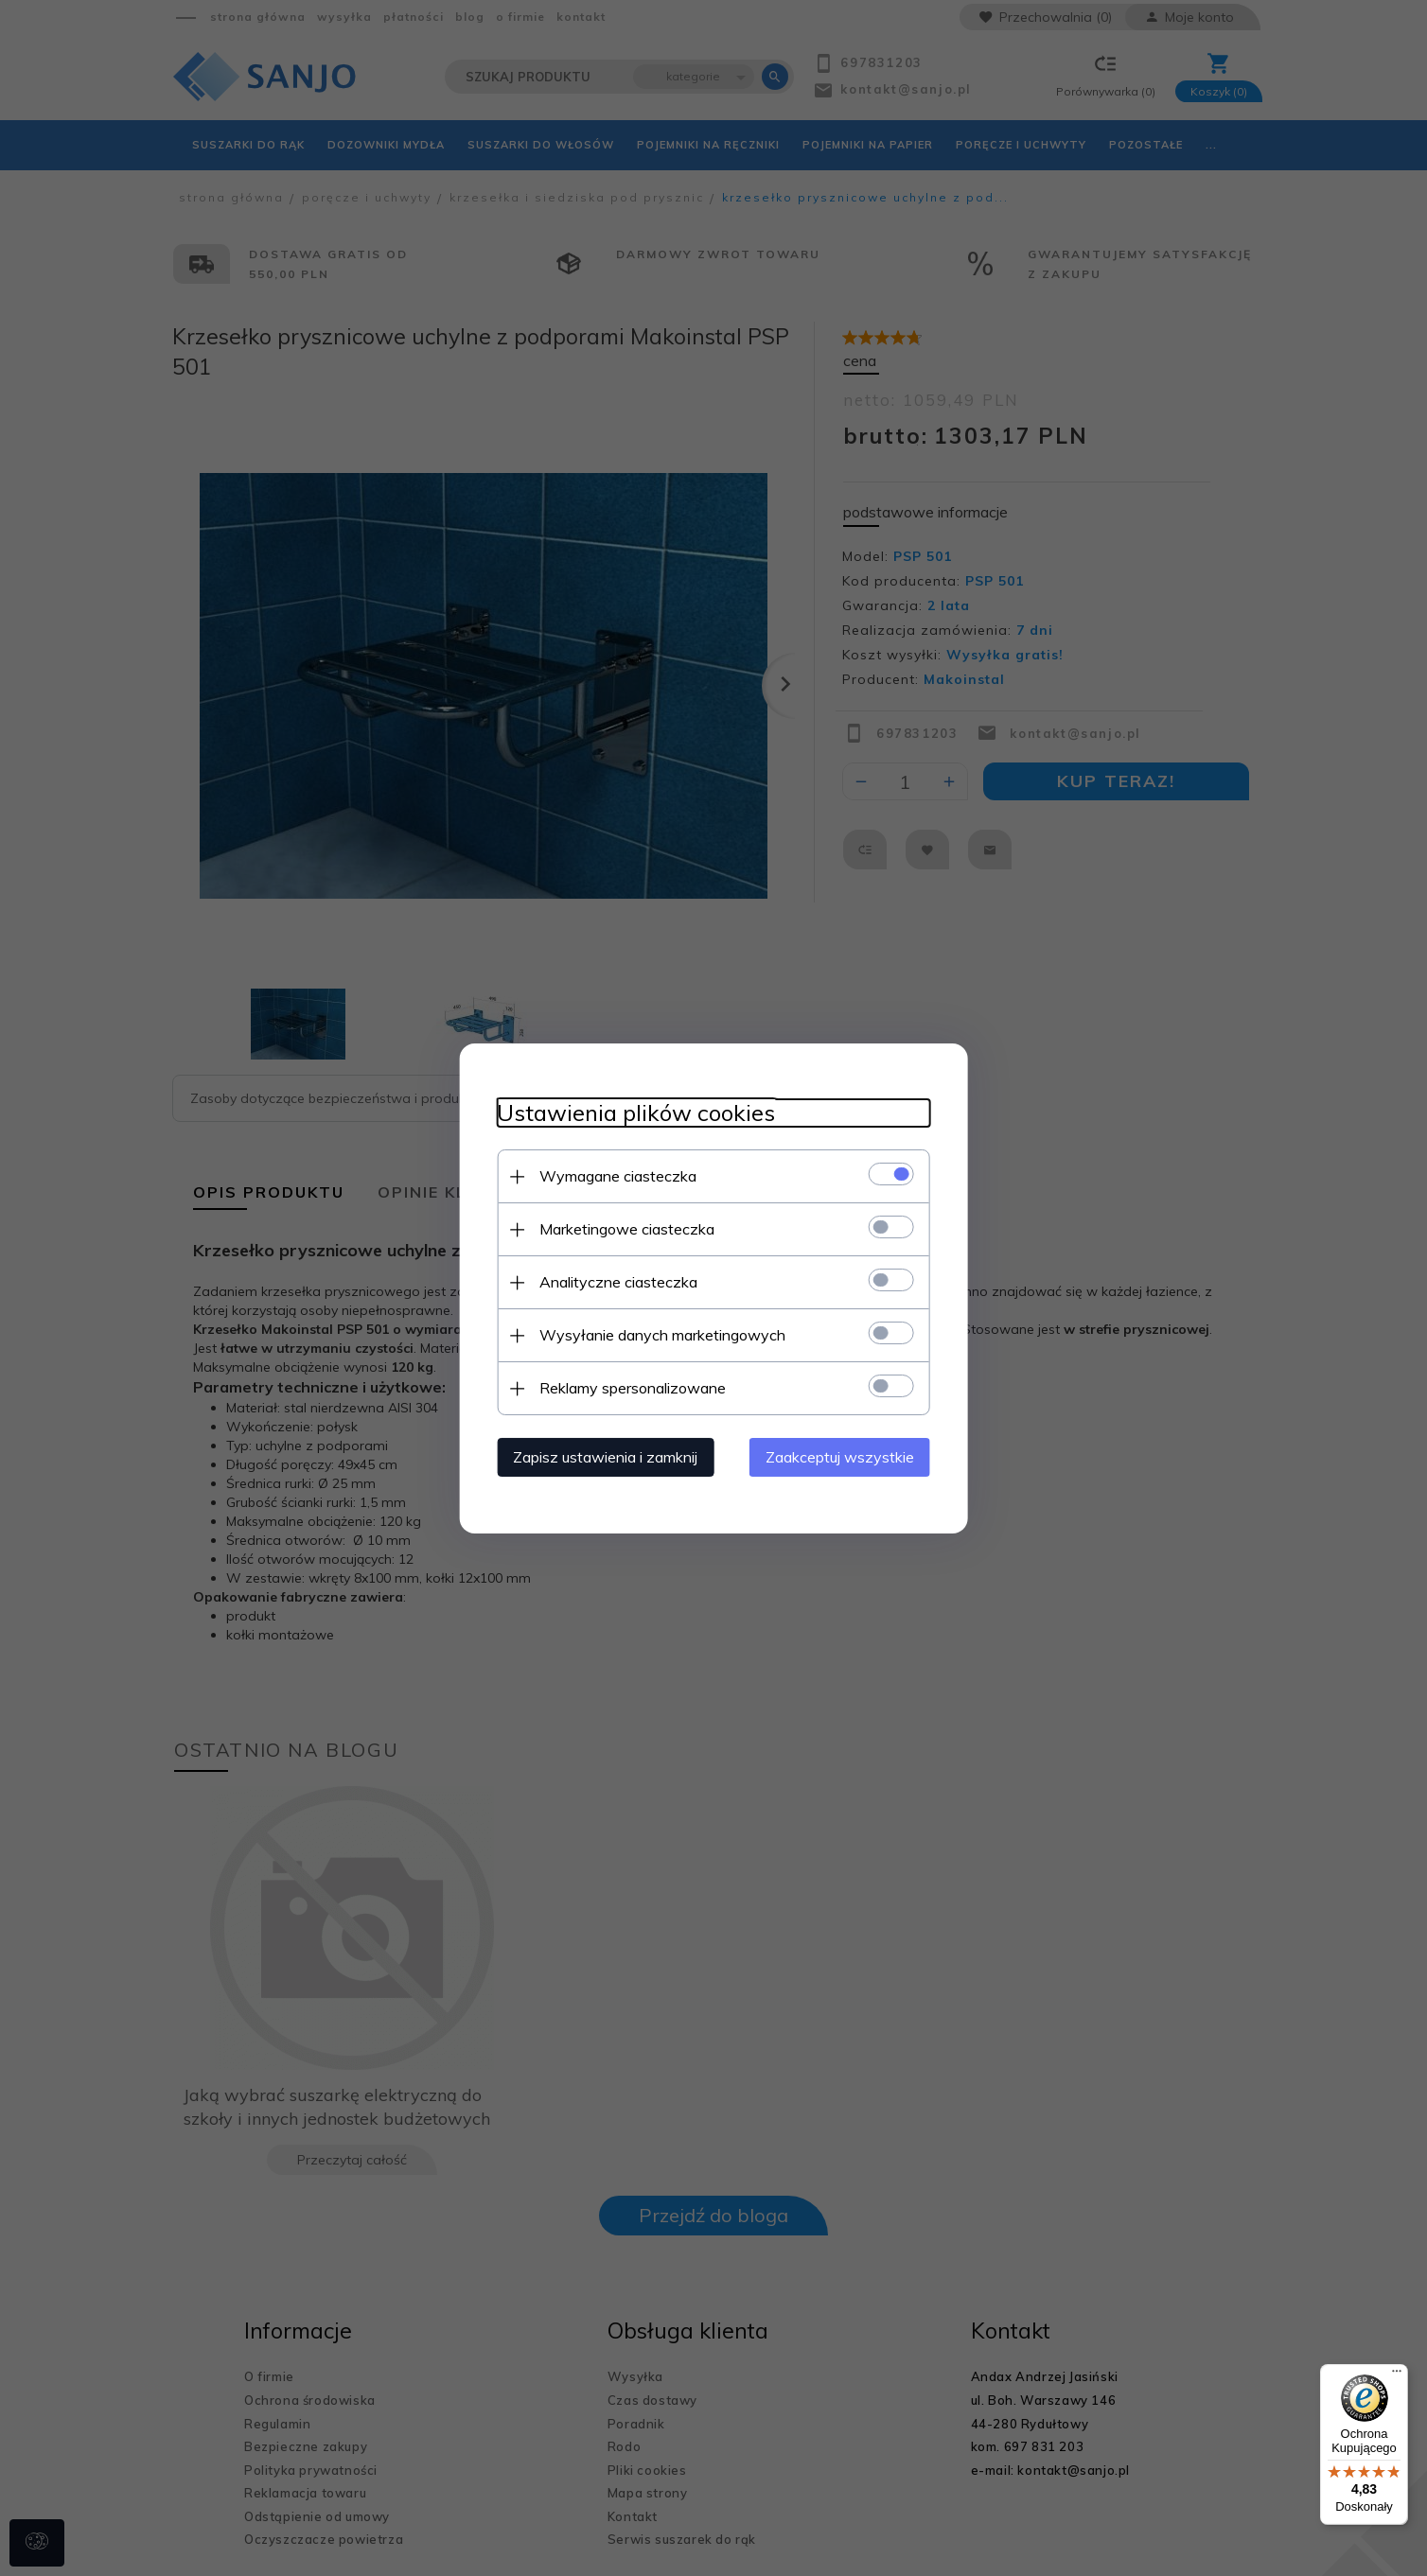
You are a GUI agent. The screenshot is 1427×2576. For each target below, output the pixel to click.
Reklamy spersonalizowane (631, 1387)
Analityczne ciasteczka (617, 1281)
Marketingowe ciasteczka (626, 1228)
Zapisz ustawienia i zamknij (604, 1456)
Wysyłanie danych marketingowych (661, 1334)
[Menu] (1396, 2375)
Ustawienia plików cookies (635, 1113)
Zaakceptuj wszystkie (840, 1456)
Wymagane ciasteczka (617, 1175)
